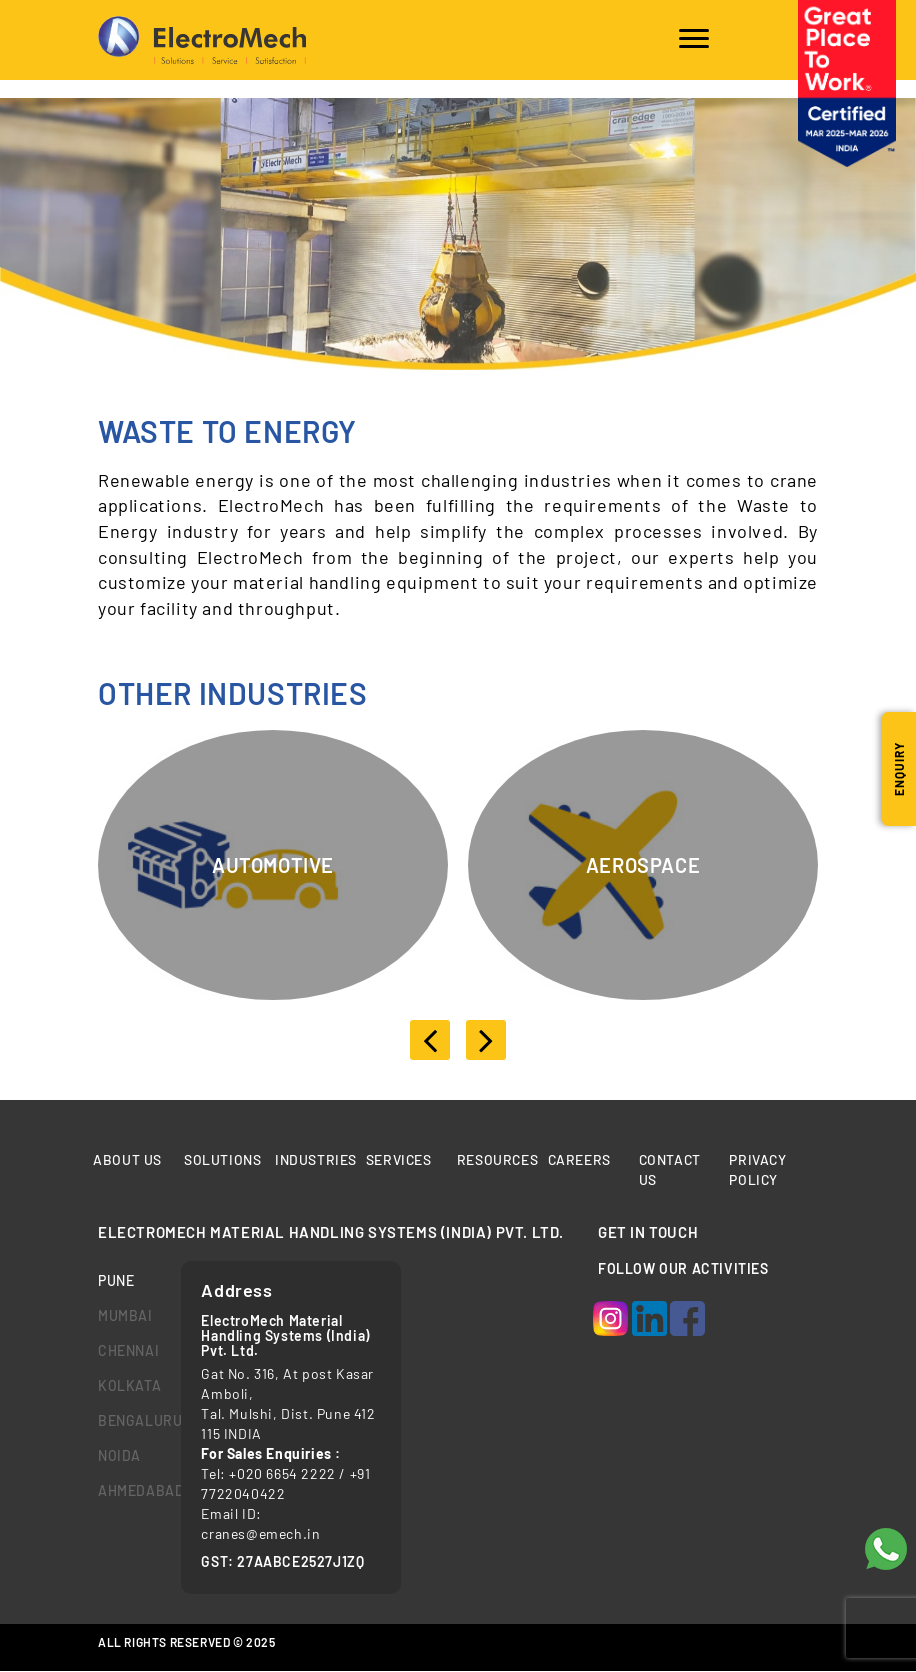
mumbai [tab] (124, 1315)
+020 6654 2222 (282, 1473)
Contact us (670, 1169)
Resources (498, 1159)
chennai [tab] (124, 1350)
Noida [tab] (119, 1455)
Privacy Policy (758, 1169)
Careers (580, 1159)
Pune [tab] (116, 1280)
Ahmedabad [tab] (124, 1490)
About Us (127, 1159)
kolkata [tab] (124, 1385)
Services (399, 1159)
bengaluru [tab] (124, 1420)
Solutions (222, 1159)
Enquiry (899, 769)
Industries (316, 1159)
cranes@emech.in (260, 1533)
